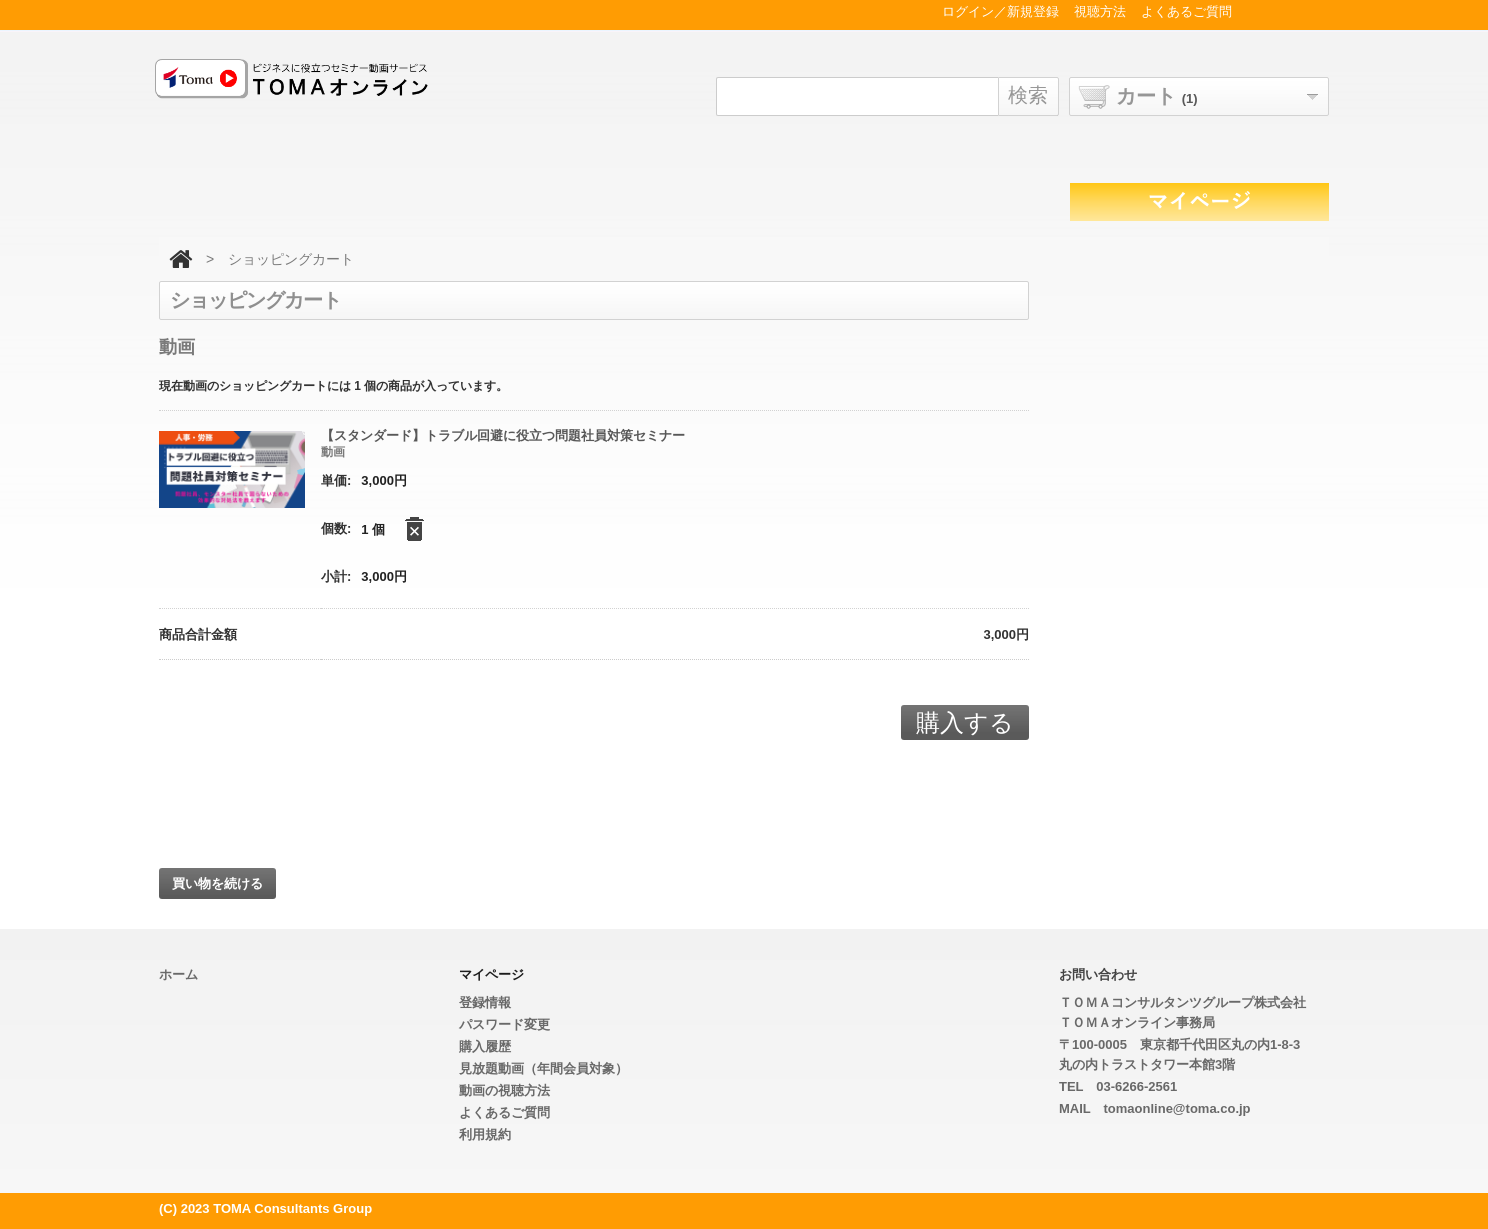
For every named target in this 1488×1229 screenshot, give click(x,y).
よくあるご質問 (504, 1112)
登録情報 (485, 1002)
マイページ (491, 974)
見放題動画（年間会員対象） (543, 1068)
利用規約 (485, 1134)
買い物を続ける (217, 883)
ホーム (178, 974)
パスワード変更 (504, 1024)
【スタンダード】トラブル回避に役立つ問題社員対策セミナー (503, 435)
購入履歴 (485, 1046)
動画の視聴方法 (504, 1090)
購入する (965, 722)
